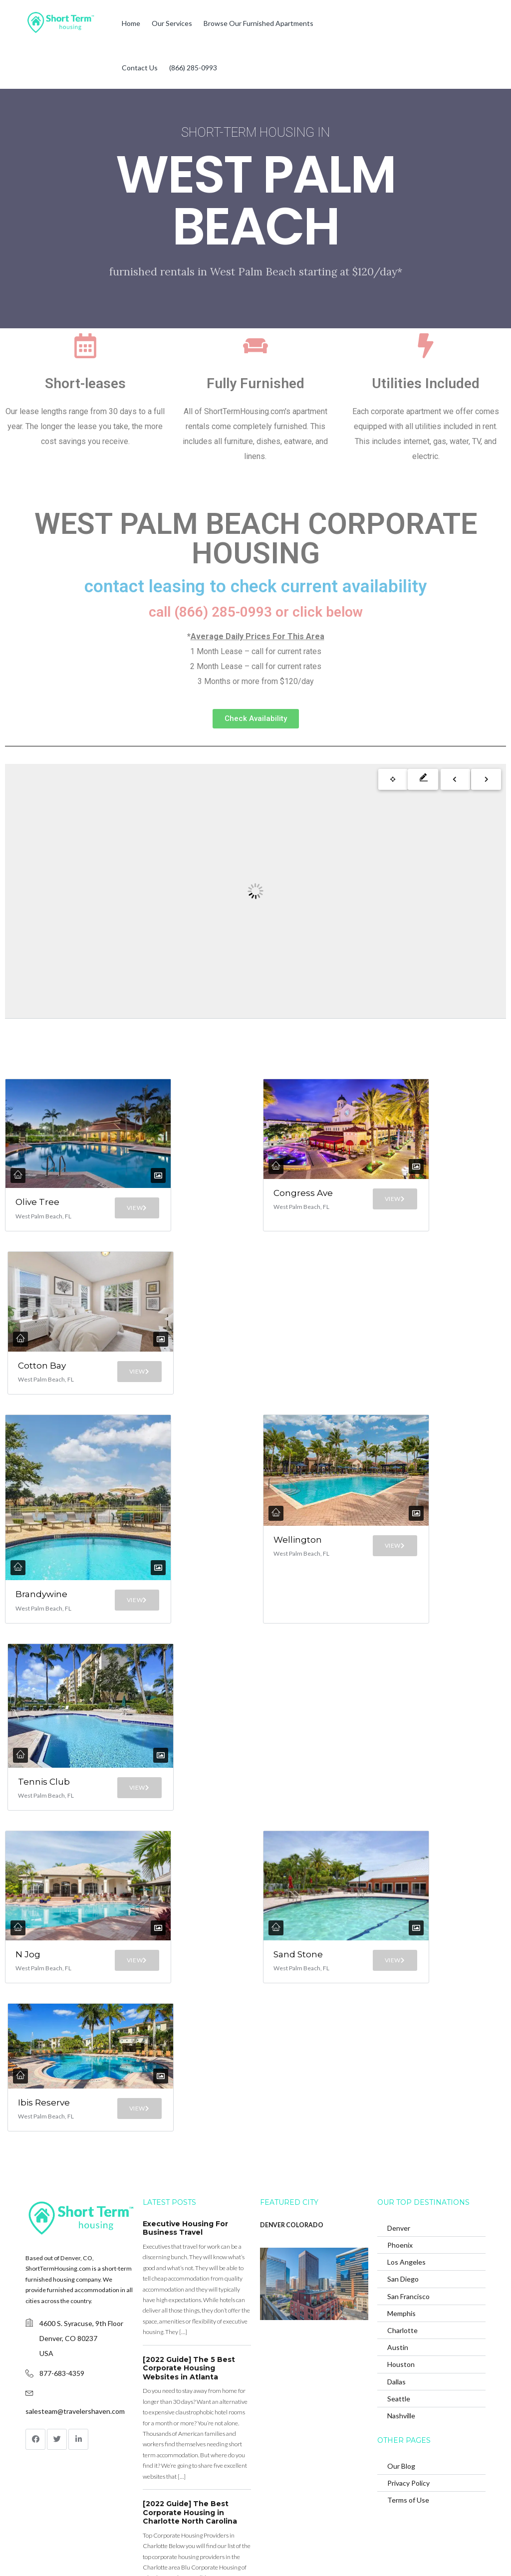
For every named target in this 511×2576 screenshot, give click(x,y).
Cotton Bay (35, 1344)
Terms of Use (408, 2372)
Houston (401, 2236)
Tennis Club (35, 1642)
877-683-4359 (61, 2245)
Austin (397, 2219)
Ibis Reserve (37, 1965)
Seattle (398, 2271)
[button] (256, 718)
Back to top (465, 2551)
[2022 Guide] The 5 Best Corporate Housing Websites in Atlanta (189, 2240)
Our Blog (401, 2338)
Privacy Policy (408, 2355)
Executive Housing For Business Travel (185, 2100)
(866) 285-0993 (193, 67)
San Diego (403, 2151)
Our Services (172, 23)
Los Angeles (406, 2134)
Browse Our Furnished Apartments (258, 23)
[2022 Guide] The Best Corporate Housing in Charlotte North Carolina (190, 2384)
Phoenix (400, 2117)
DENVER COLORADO (291, 2097)
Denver (398, 2100)
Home (131, 23)
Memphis (401, 2185)
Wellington (300, 1492)
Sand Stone (288, 1795)
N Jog (23, 1795)
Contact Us (140, 67)
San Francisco (408, 2168)
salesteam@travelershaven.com (75, 2283)
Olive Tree (26, 1173)
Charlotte (402, 2202)
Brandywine (41, 1494)
